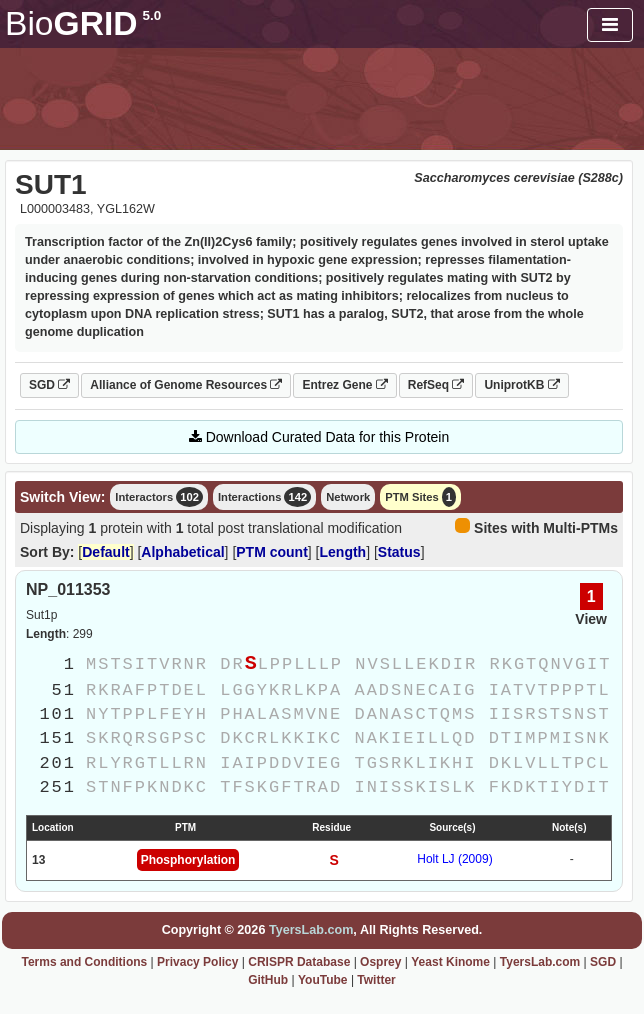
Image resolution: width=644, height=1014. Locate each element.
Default (105, 552)
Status (399, 552)
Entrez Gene (344, 385)
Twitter (376, 980)
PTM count (272, 552)
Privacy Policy (197, 962)
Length (343, 552)
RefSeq (436, 385)
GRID (83, 23)
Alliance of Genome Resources (186, 385)
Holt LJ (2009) (454, 859)
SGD (49, 385)
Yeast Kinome (450, 962)
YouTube (323, 980)
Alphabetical (182, 552)
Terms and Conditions (84, 962)
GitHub (268, 980)
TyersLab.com (311, 930)
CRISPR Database (299, 962)
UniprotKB (521, 385)
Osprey (380, 962)
